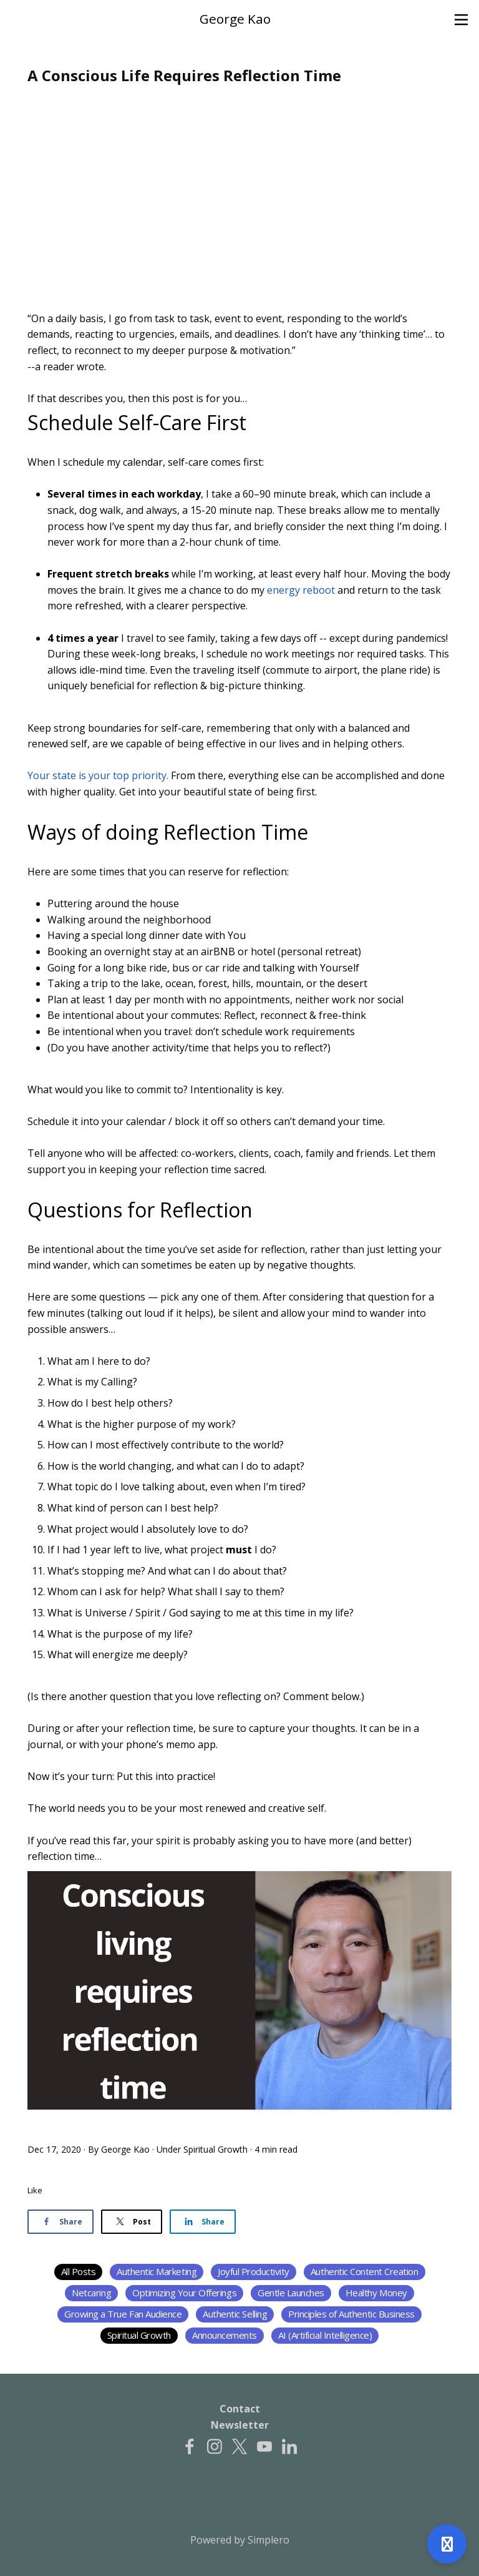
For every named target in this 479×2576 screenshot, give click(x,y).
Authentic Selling (235, 2314)
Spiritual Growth (215, 2149)
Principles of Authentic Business (351, 2314)
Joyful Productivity (253, 2271)
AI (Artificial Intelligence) (325, 2335)
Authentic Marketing (156, 2271)
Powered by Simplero (239, 2540)
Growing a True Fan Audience (122, 2314)
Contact (240, 2409)
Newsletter (240, 2425)
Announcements (224, 2335)
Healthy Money (376, 2292)
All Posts (78, 2271)
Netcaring (91, 2292)
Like (34, 2190)
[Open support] (447, 2544)
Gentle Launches (291, 2292)
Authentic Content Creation (365, 2271)
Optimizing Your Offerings (184, 2292)
